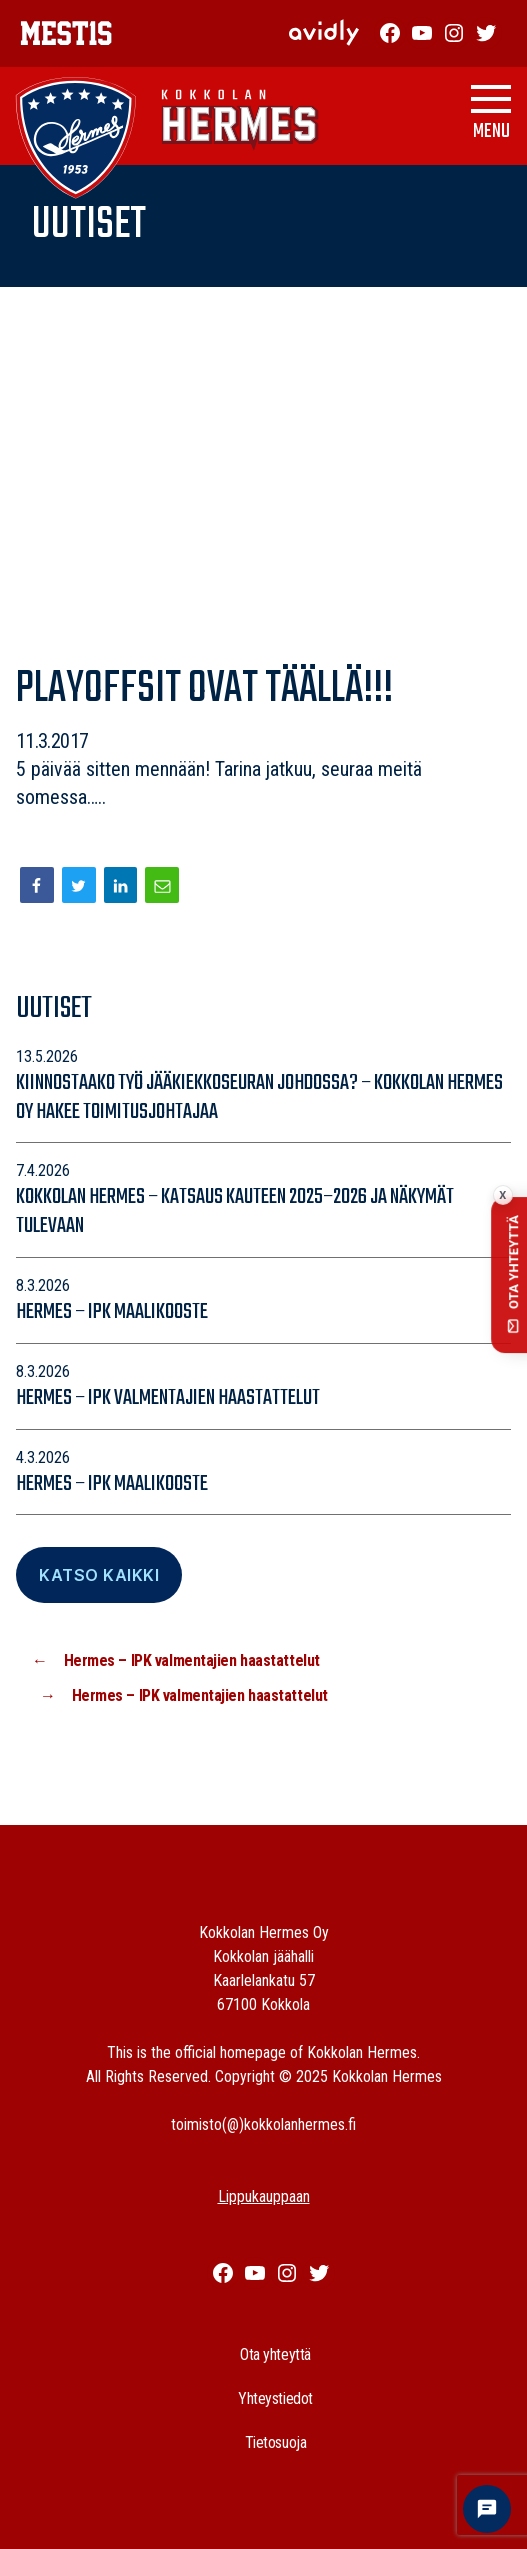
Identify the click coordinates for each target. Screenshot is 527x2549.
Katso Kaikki (99, 1575)
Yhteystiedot (275, 2398)
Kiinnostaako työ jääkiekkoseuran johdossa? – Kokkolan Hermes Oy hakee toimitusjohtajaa (259, 1097)
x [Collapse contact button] (502, 1194)
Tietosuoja (276, 2442)
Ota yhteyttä (275, 2354)
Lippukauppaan (264, 2196)
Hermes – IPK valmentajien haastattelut (168, 1398)
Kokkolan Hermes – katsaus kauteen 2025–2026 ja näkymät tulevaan (235, 1211)
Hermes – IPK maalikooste (112, 1312)
